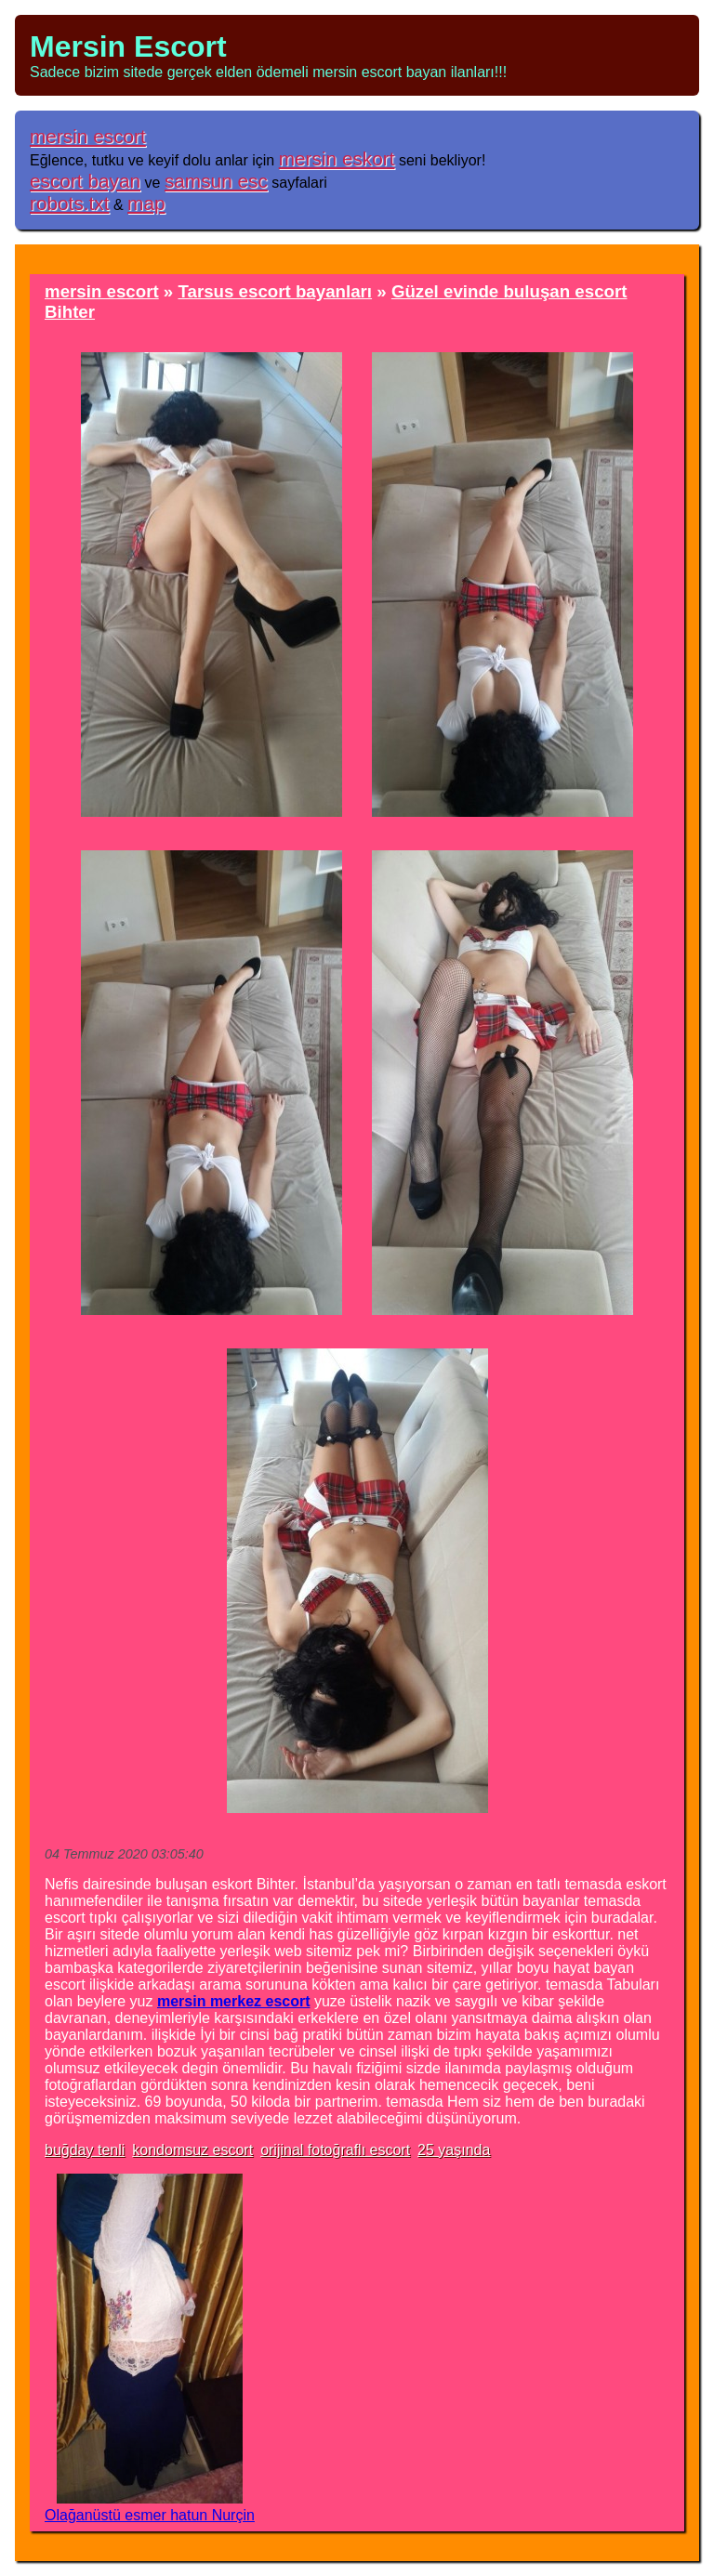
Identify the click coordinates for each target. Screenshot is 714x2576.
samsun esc (216, 180)
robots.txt (70, 203)
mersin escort (88, 136)
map (146, 203)
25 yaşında (453, 2150)
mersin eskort (337, 158)
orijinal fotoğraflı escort (335, 2150)
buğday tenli (85, 2150)
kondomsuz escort (192, 2150)
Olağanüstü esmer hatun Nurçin (150, 2515)
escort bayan (85, 180)
